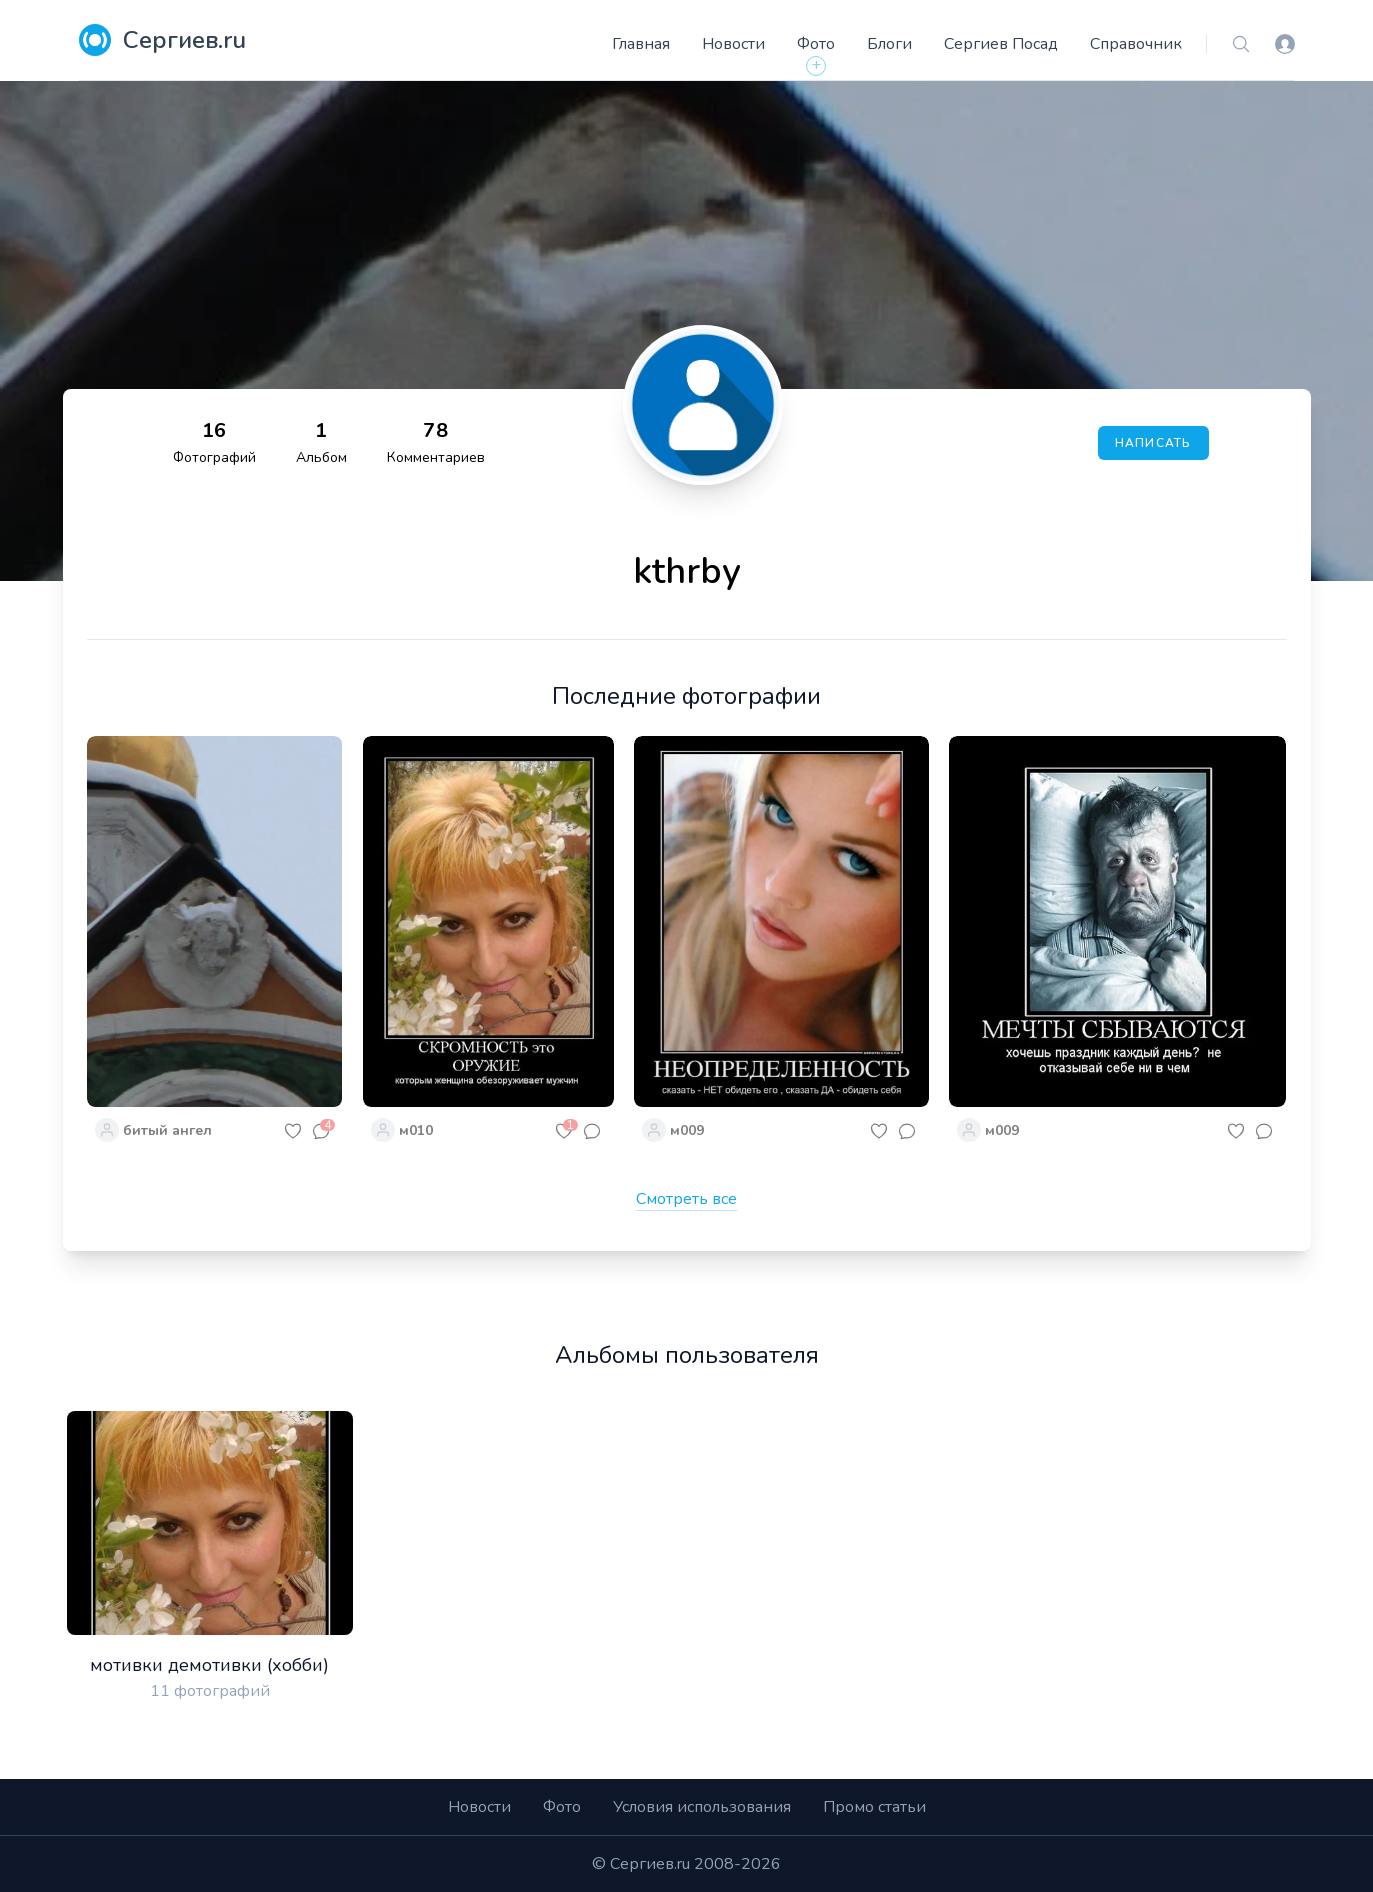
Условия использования (702, 1807)
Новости (733, 44)
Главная (641, 44)
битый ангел (167, 1130)
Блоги (889, 44)
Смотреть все (686, 1199)
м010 (416, 1130)
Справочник (1136, 44)
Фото (816, 44)
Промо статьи (874, 1807)
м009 (687, 1130)
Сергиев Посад (1001, 44)
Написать (1153, 443)
